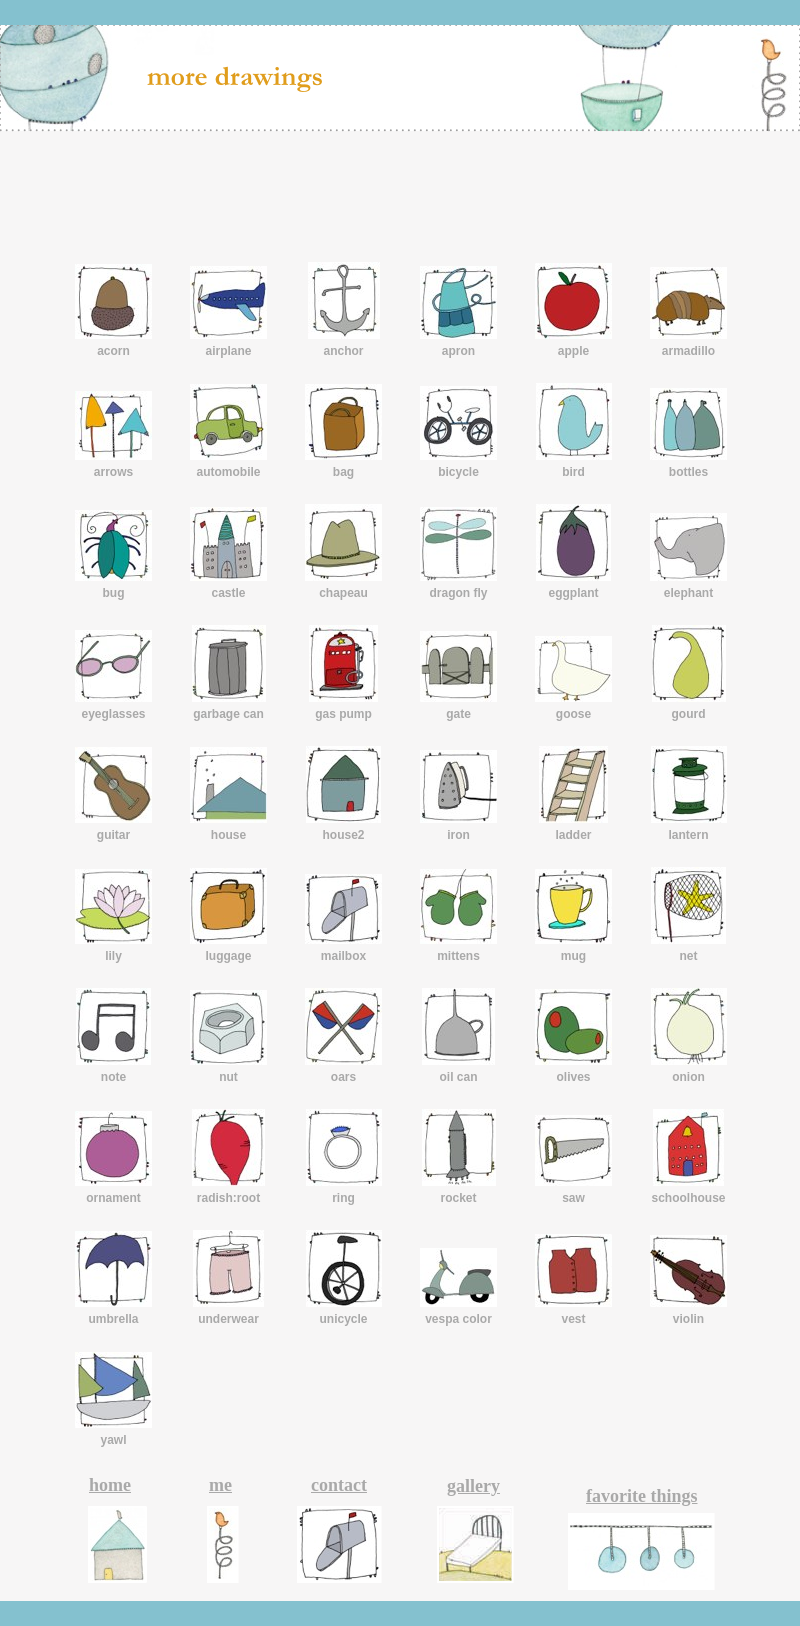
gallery (473, 1486)
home (110, 1485)
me (220, 1485)
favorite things (642, 1496)
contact (339, 1485)
